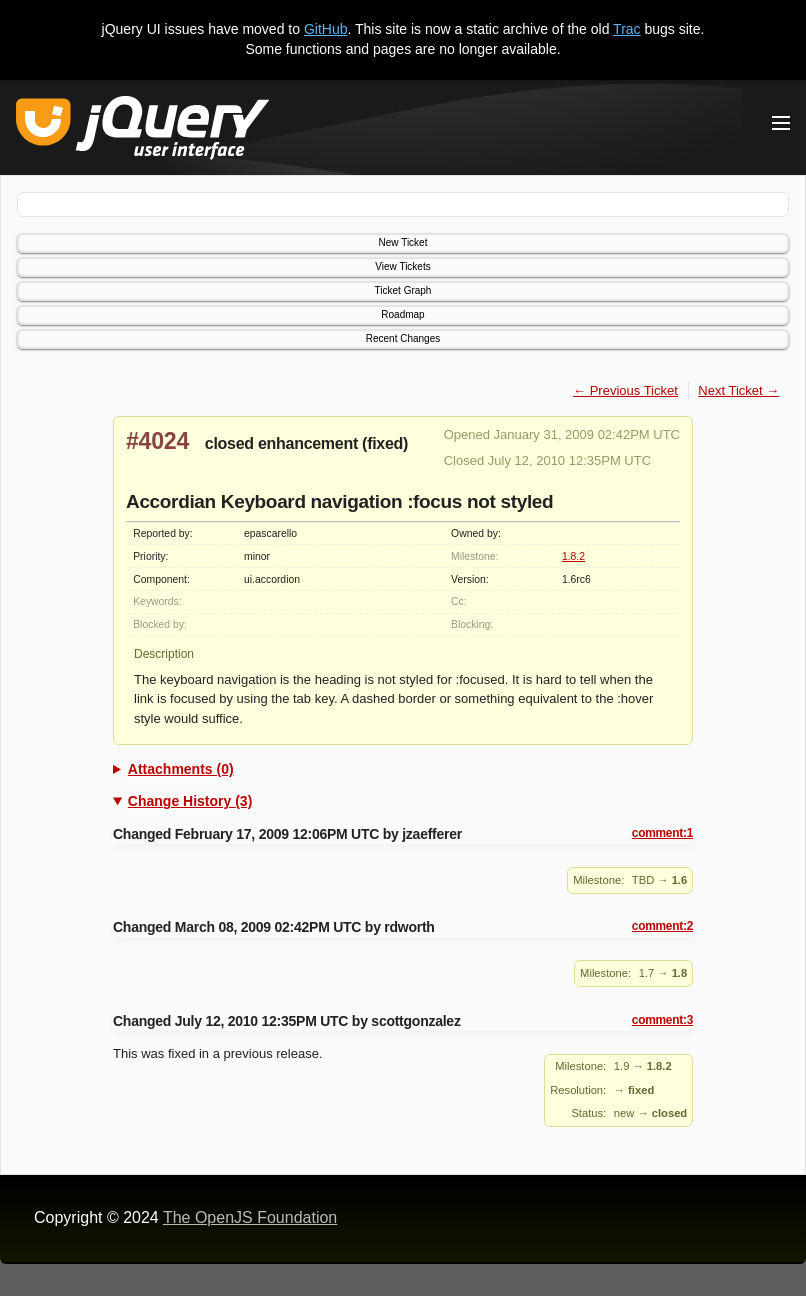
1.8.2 (573, 556)
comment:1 (662, 833)
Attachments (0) (181, 769)
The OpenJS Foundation (250, 1217)
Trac (626, 29)
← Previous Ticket (625, 390)
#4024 (157, 441)
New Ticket (403, 242)
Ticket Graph (403, 290)
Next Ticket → (738, 390)
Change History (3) (190, 801)
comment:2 (662, 926)
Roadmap (402, 314)
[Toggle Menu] (781, 123)
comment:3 (662, 1020)
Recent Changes (403, 338)
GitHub (326, 29)
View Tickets (402, 266)
